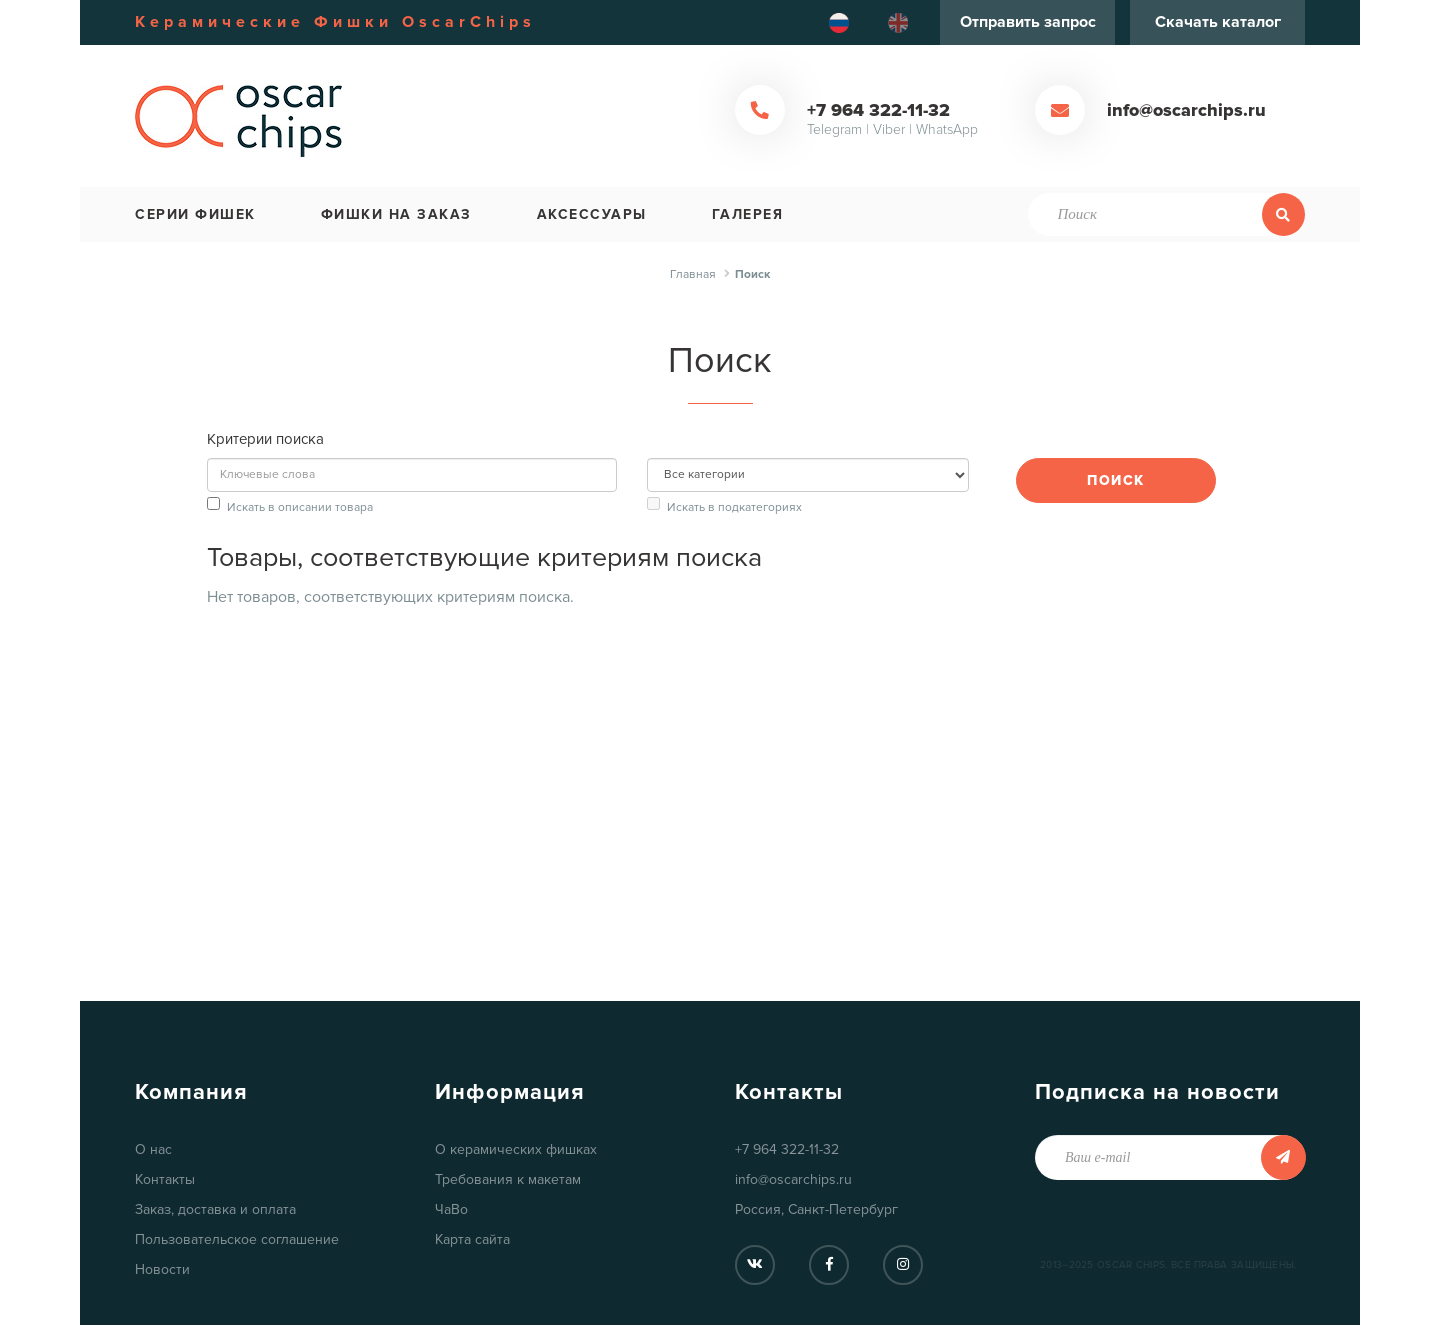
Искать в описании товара (290, 506)
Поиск (752, 274)
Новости (162, 1269)
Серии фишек (195, 214)
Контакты (165, 1179)
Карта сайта (472, 1239)
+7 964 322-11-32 (870, 112)
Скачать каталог (1218, 22)
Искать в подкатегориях (724, 506)
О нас (153, 1149)
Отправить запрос (1028, 22)
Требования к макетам (508, 1179)
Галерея (748, 214)
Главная (693, 274)
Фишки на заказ (396, 214)
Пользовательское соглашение (237, 1239)
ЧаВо (451, 1209)
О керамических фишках (516, 1149)
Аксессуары (592, 214)
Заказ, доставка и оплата (215, 1209)
